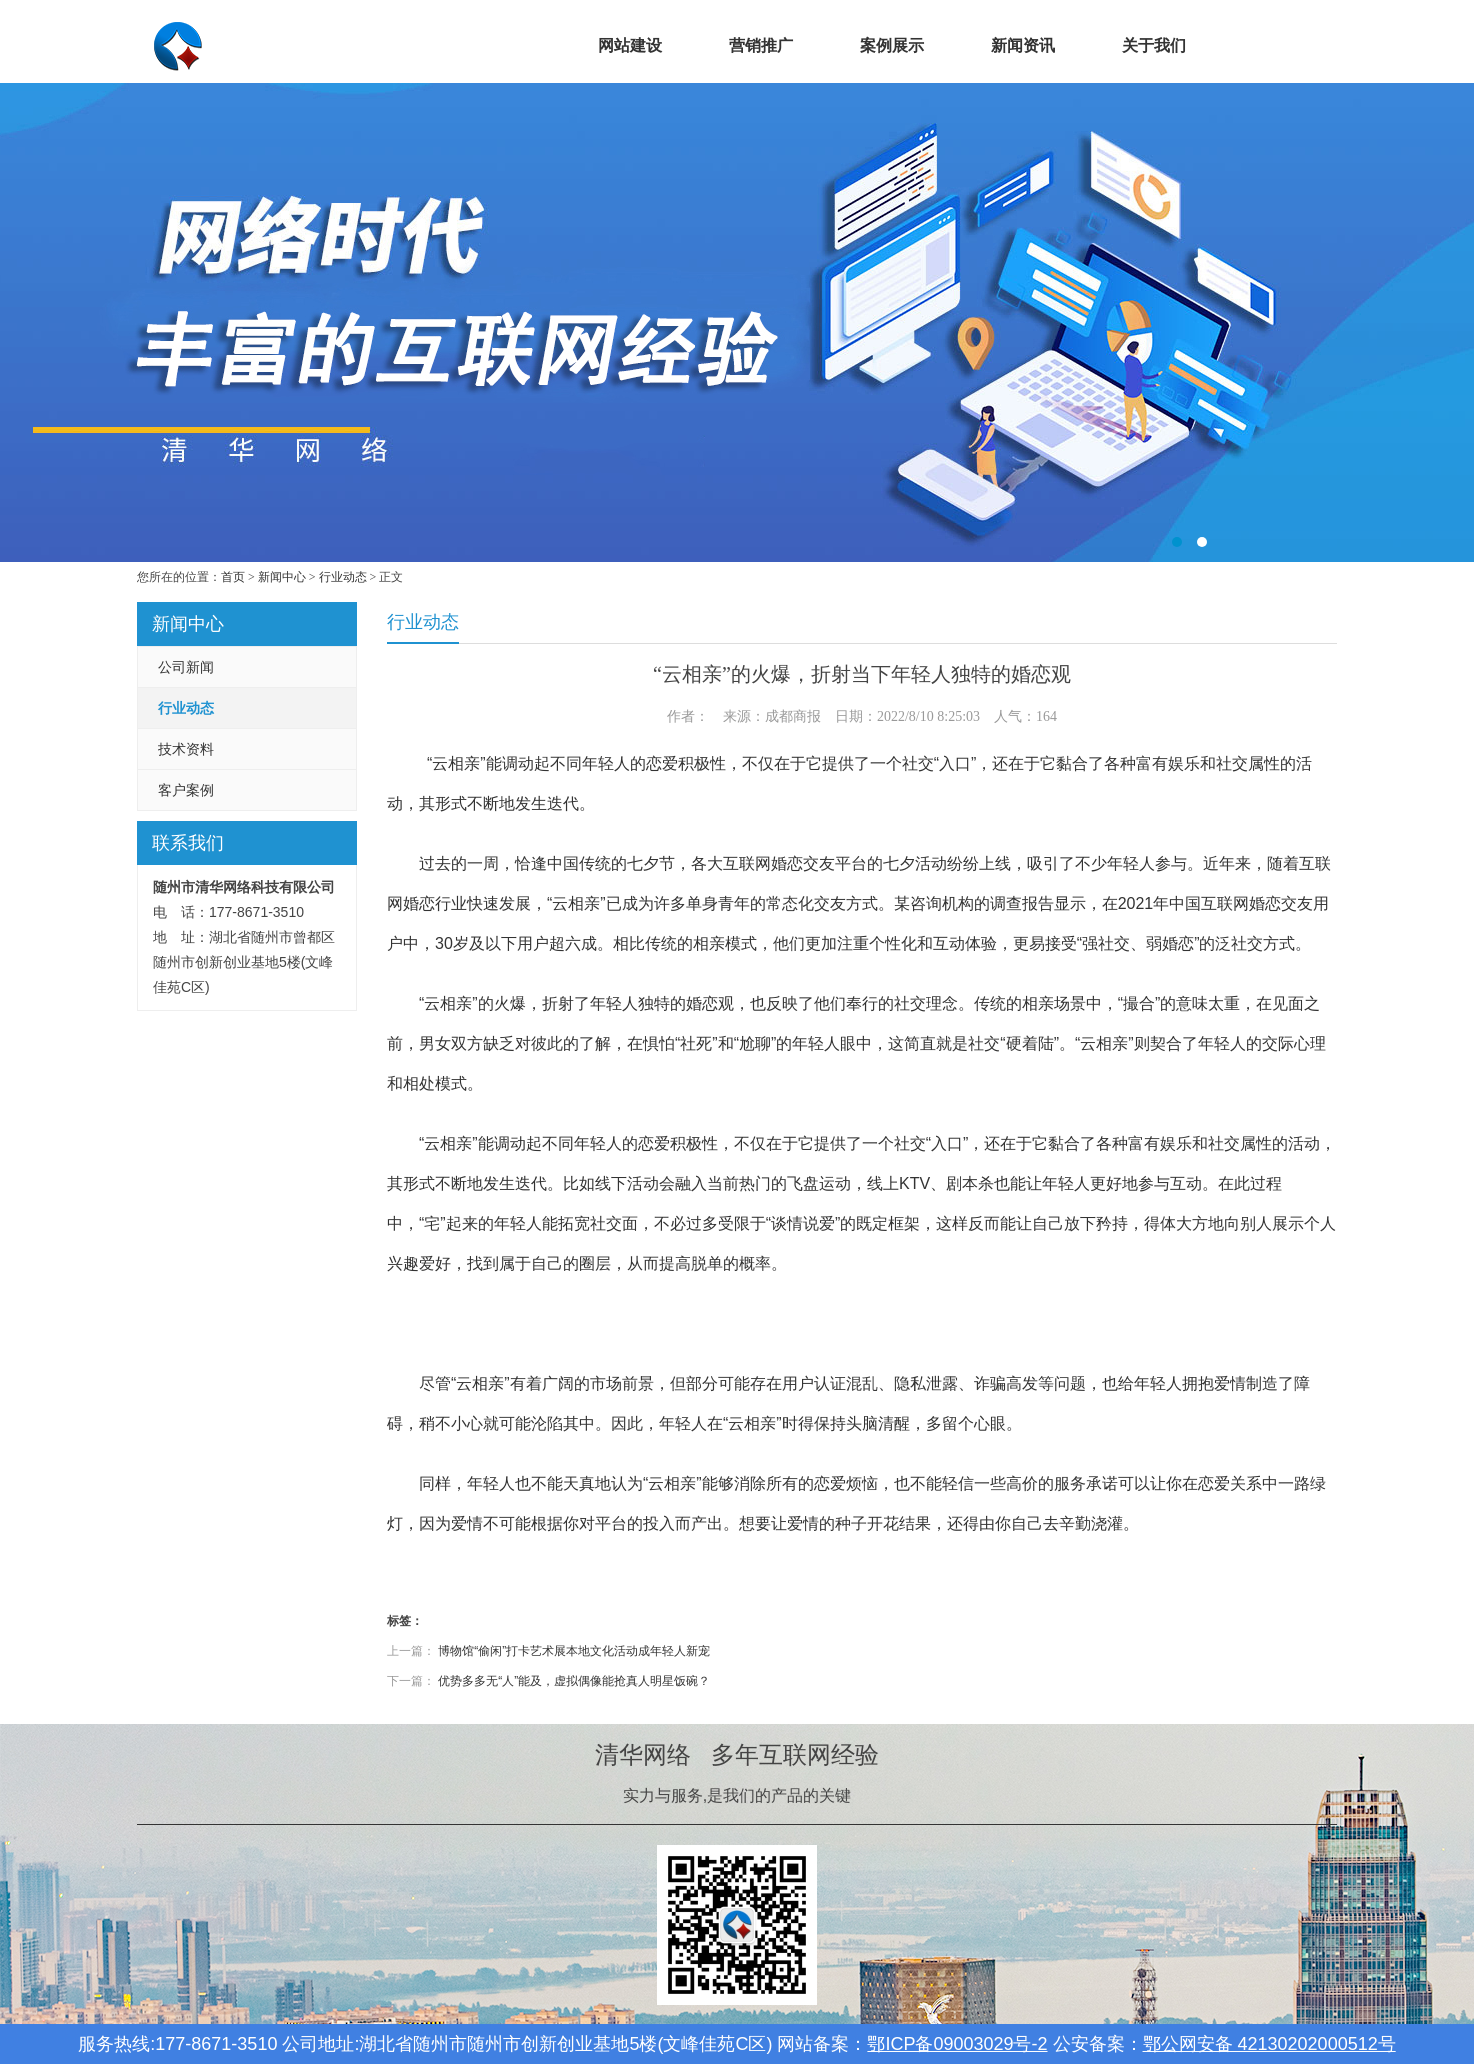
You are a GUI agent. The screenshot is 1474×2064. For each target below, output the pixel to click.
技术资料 (186, 749)
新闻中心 (282, 577)
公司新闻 (186, 667)
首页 (499, 45)
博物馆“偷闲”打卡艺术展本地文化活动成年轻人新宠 (574, 1651)
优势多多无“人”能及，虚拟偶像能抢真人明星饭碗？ (574, 1681)
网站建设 (630, 45)
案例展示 (892, 45)
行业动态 (343, 577)
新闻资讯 (1023, 45)
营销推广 (761, 45)
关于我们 (1154, 45)
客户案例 (186, 790)
